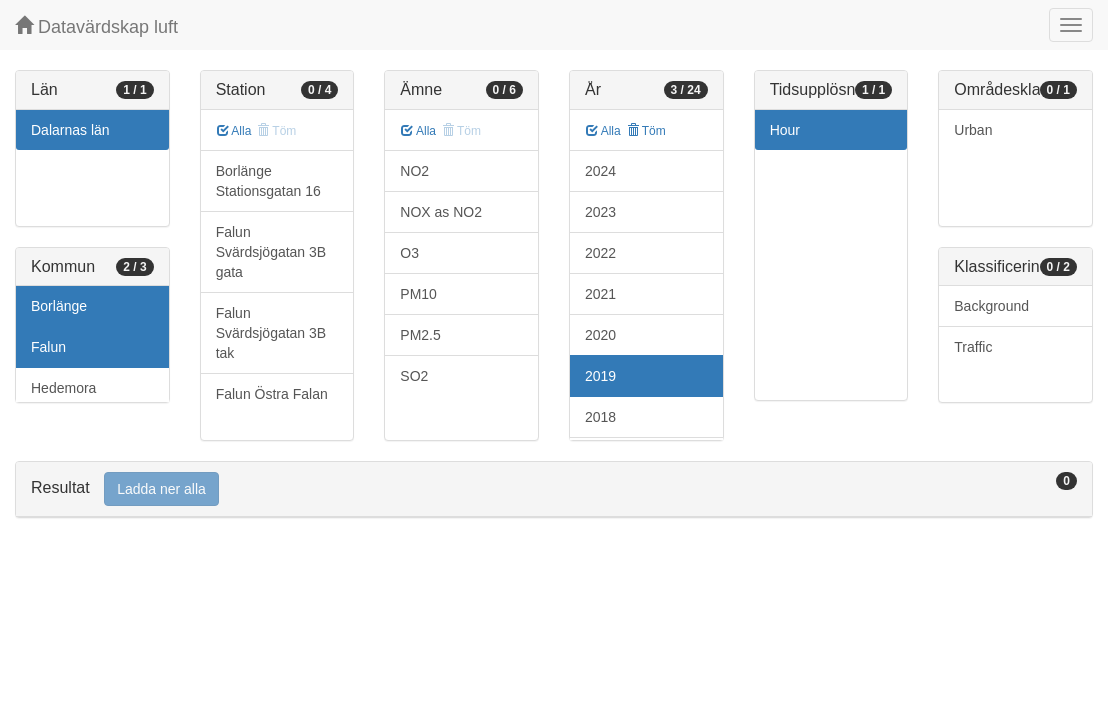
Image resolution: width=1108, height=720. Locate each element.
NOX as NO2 (441, 212)
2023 (600, 212)
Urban (973, 130)
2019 (600, 376)
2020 (600, 335)
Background (991, 306)
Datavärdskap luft (96, 26)
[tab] (554, 489)
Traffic (973, 347)
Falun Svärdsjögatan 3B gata (271, 252)
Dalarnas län (70, 130)
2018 (600, 417)
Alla (234, 131)
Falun (48, 347)
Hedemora (63, 388)
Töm (646, 131)
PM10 (418, 294)
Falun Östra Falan (272, 394)
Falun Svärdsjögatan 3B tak (271, 333)
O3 (409, 253)
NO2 (414, 171)
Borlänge (59, 306)
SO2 (414, 376)
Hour (785, 130)
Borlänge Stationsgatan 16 (268, 181)
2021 (600, 294)
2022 (600, 253)
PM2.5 (420, 335)
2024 (600, 171)
